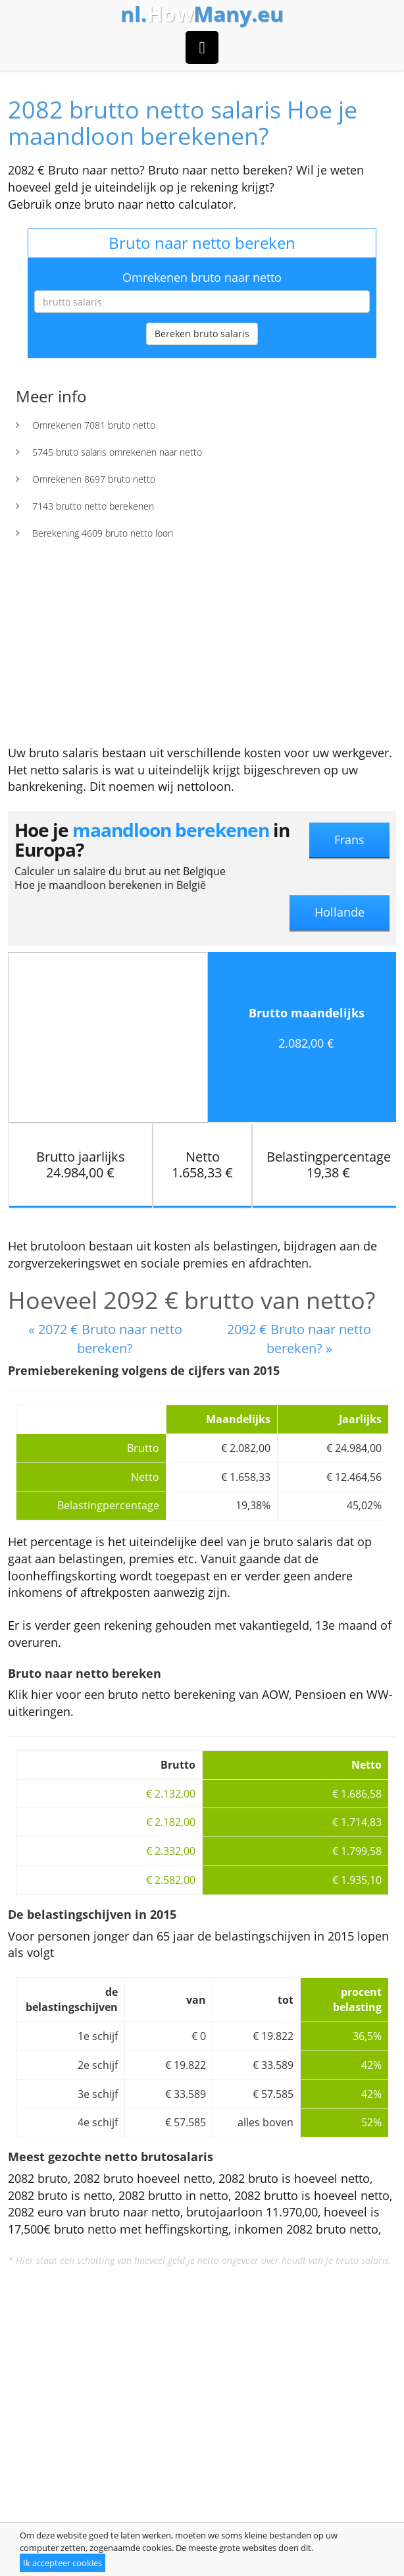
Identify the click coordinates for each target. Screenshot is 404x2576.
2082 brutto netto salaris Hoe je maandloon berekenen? (182, 123)
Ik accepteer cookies (62, 2563)
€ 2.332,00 (170, 1851)
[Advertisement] (202, 646)
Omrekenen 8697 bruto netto (93, 479)
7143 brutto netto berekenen (93, 506)
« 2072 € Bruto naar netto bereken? (105, 1338)
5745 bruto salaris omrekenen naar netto (117, 452)
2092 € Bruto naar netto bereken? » (299, 1338)
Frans (349, 839)
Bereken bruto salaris (202, 333)
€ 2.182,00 (170, 1822)
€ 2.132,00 (170, 1793)
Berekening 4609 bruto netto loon (102, 533)
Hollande (340, 912)
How (202, 13)
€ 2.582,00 (170, 1880)
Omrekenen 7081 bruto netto (93, 425)
